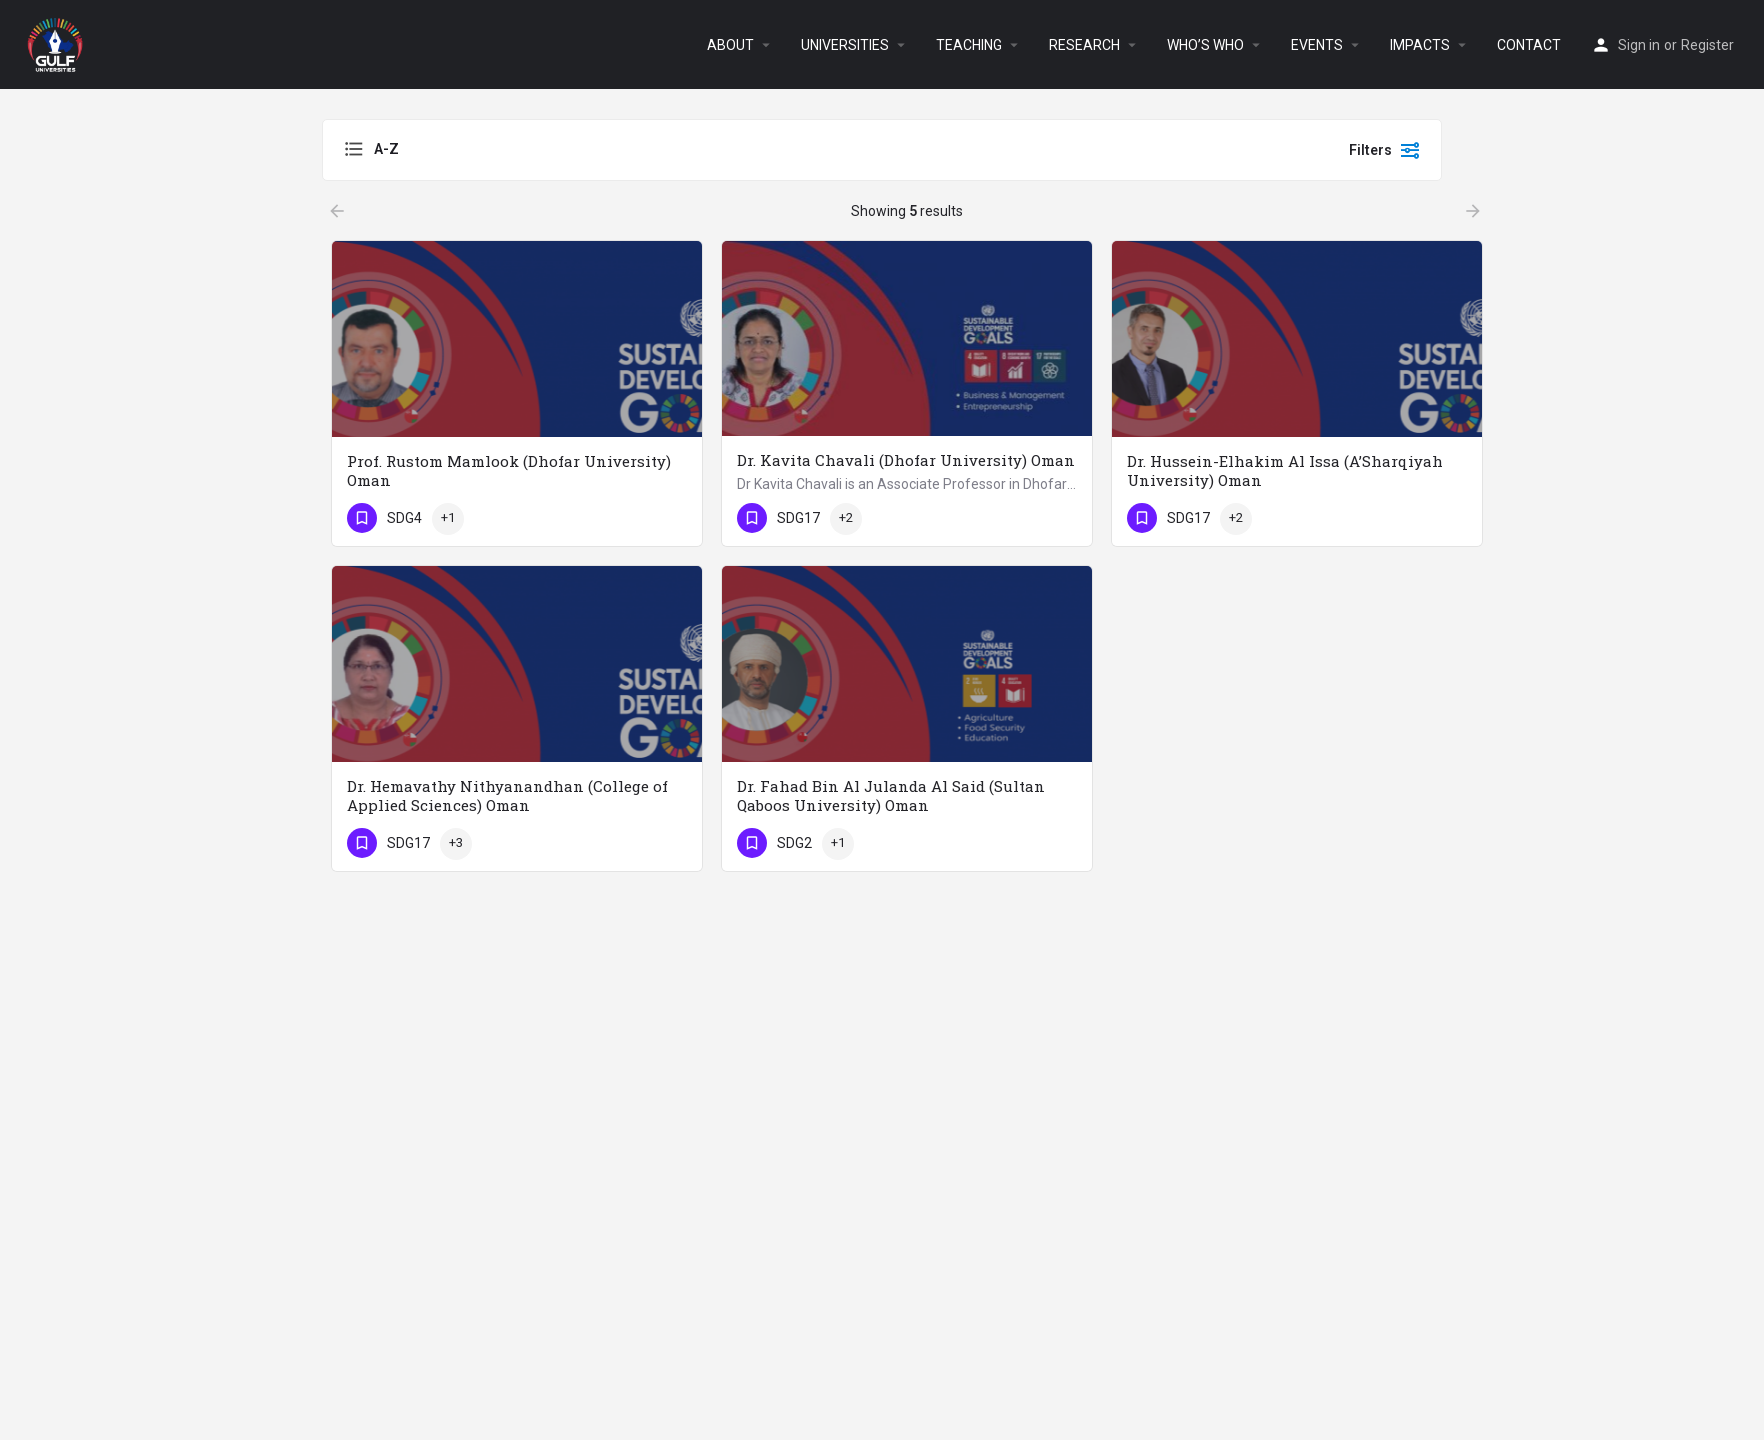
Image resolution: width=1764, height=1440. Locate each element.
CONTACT (1529, 45)
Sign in (1639, 45)
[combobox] (543, 150)
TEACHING (969, 45)
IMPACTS (1420, 45)
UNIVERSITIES (845, 45)
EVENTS (1317, 45)
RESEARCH (1084, 45)
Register (1707, 45)
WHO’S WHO (1205, 45)
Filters (1385, 150)
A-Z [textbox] (386, 149)
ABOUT (730, 45)
